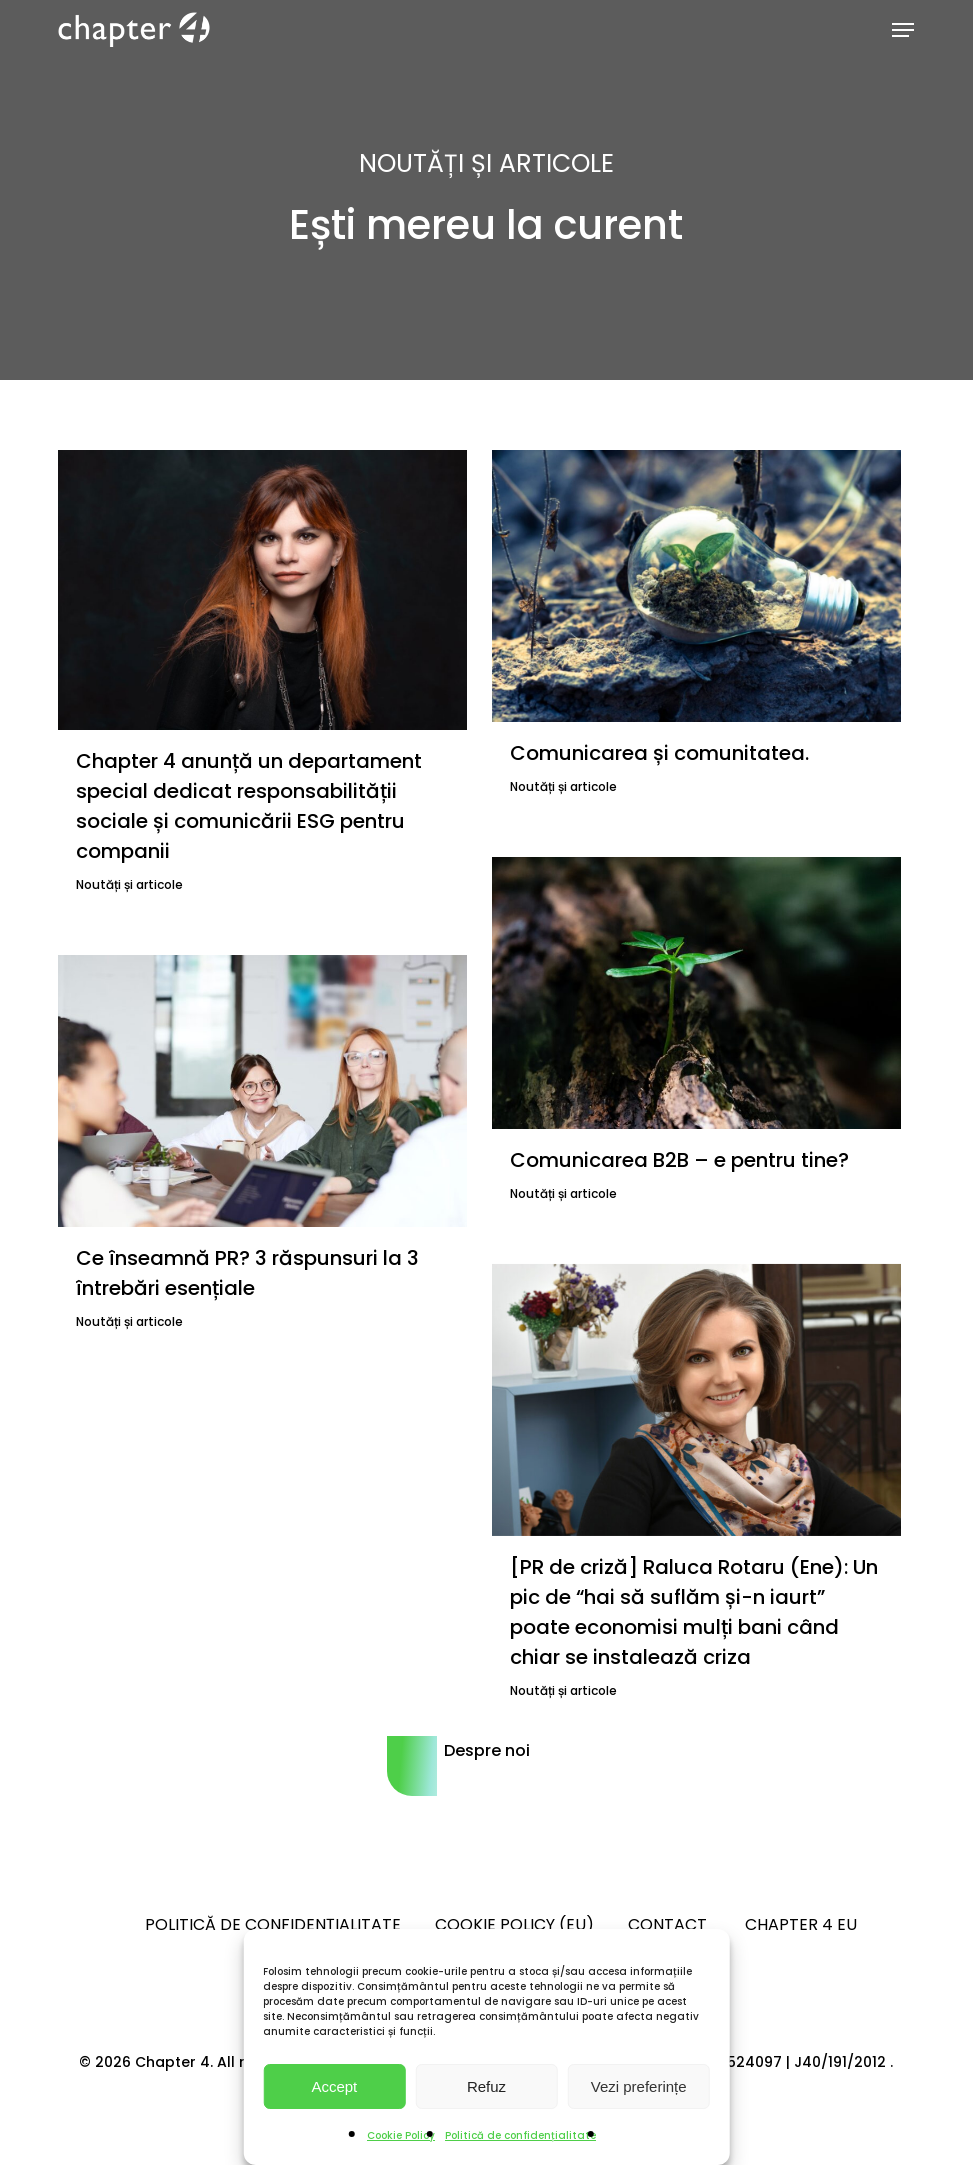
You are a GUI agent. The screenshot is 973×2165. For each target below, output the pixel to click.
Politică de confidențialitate (520, 2135)
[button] (903, 30)
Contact (669, 1924)
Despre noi (487, 1750)
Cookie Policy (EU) (514, 1924)
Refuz (486, 2086)
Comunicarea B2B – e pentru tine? (679, 1160)
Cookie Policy (401, 2135)
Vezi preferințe (639, 2086)
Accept (334, 2086)
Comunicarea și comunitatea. (662, 753)
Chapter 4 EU (801, 1924)
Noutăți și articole (129, 884)
